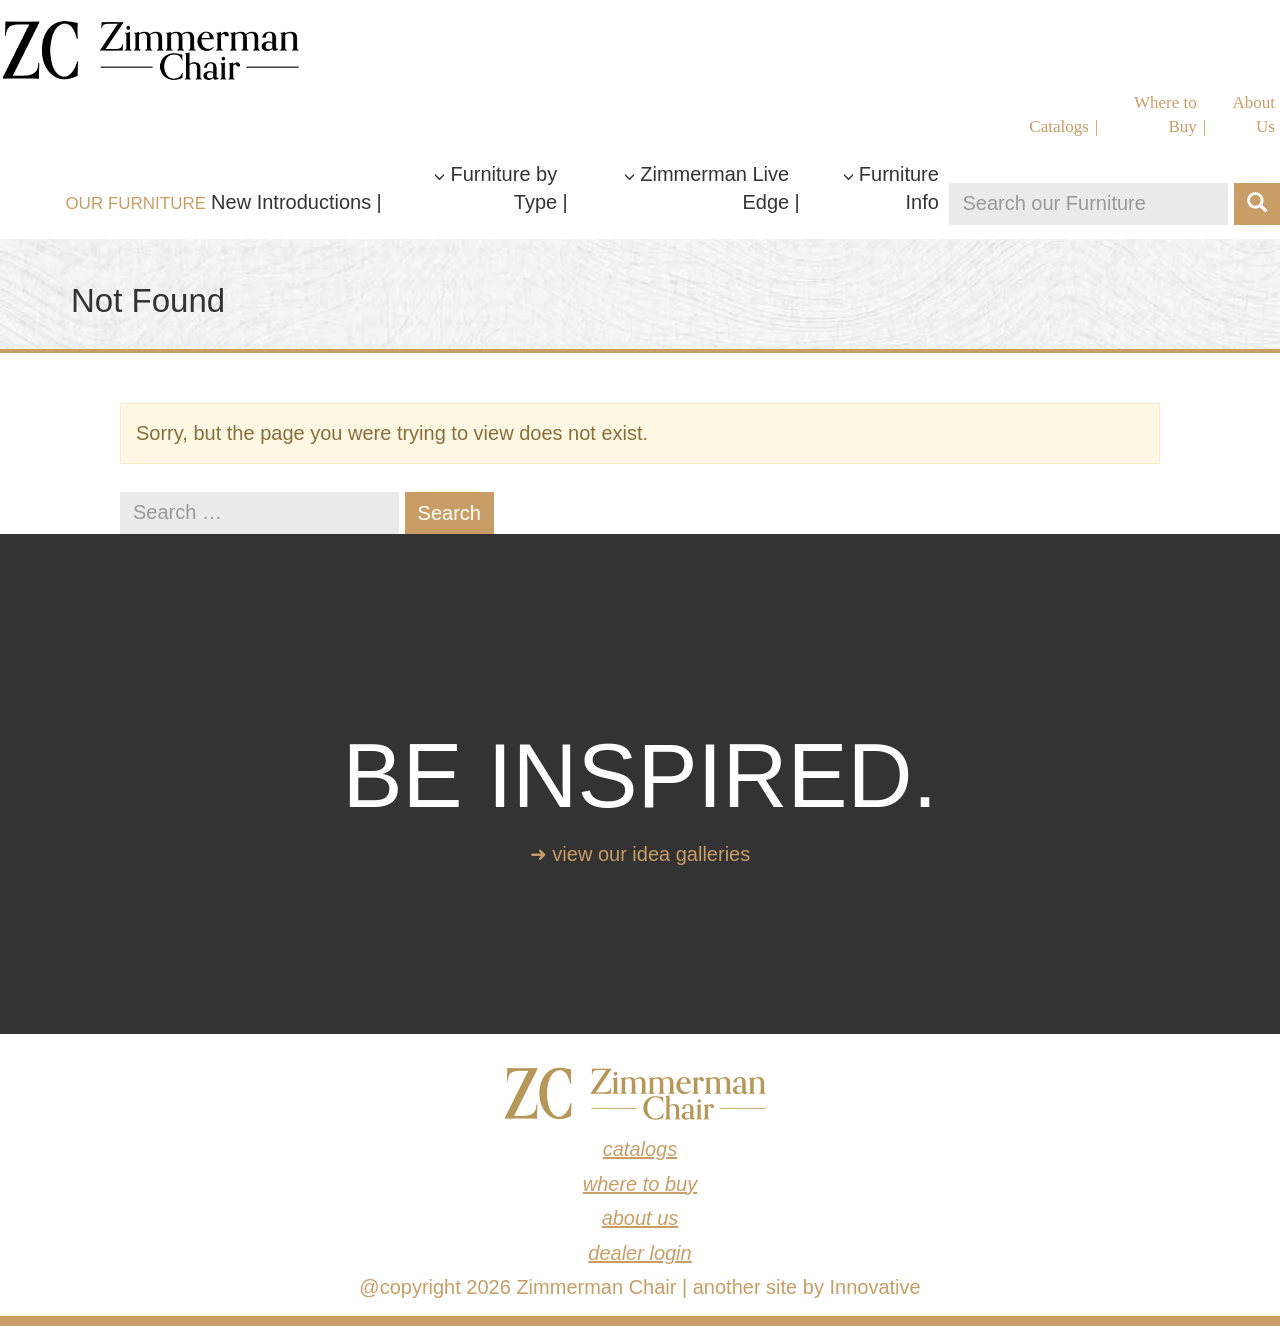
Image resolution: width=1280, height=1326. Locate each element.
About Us (1254, 114)
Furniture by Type (495, 188)
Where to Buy (1165, 114)
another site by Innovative (807, 1287)
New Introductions (291, 202)
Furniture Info (891, 188)
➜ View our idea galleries (640, 854)
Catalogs (1059, 126)
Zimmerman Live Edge (706, 188)
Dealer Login (639, 1253)
